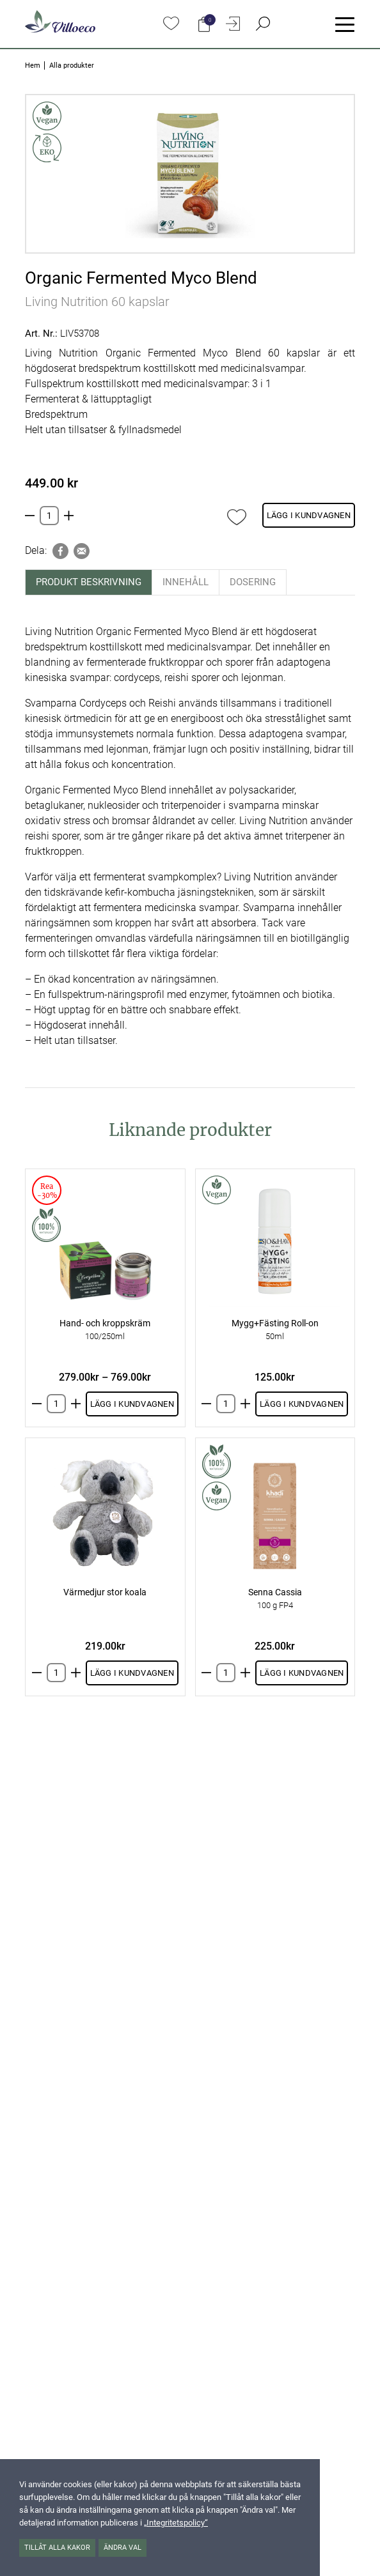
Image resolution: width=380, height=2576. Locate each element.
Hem (32, 65)
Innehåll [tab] (185, 582)
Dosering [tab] (253, 582)
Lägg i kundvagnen (309, 515)
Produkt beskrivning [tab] (88, 582)
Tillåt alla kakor (57, 2547)
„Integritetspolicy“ (176, 2522)
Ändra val (122, 2547)
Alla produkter (71, 65)
